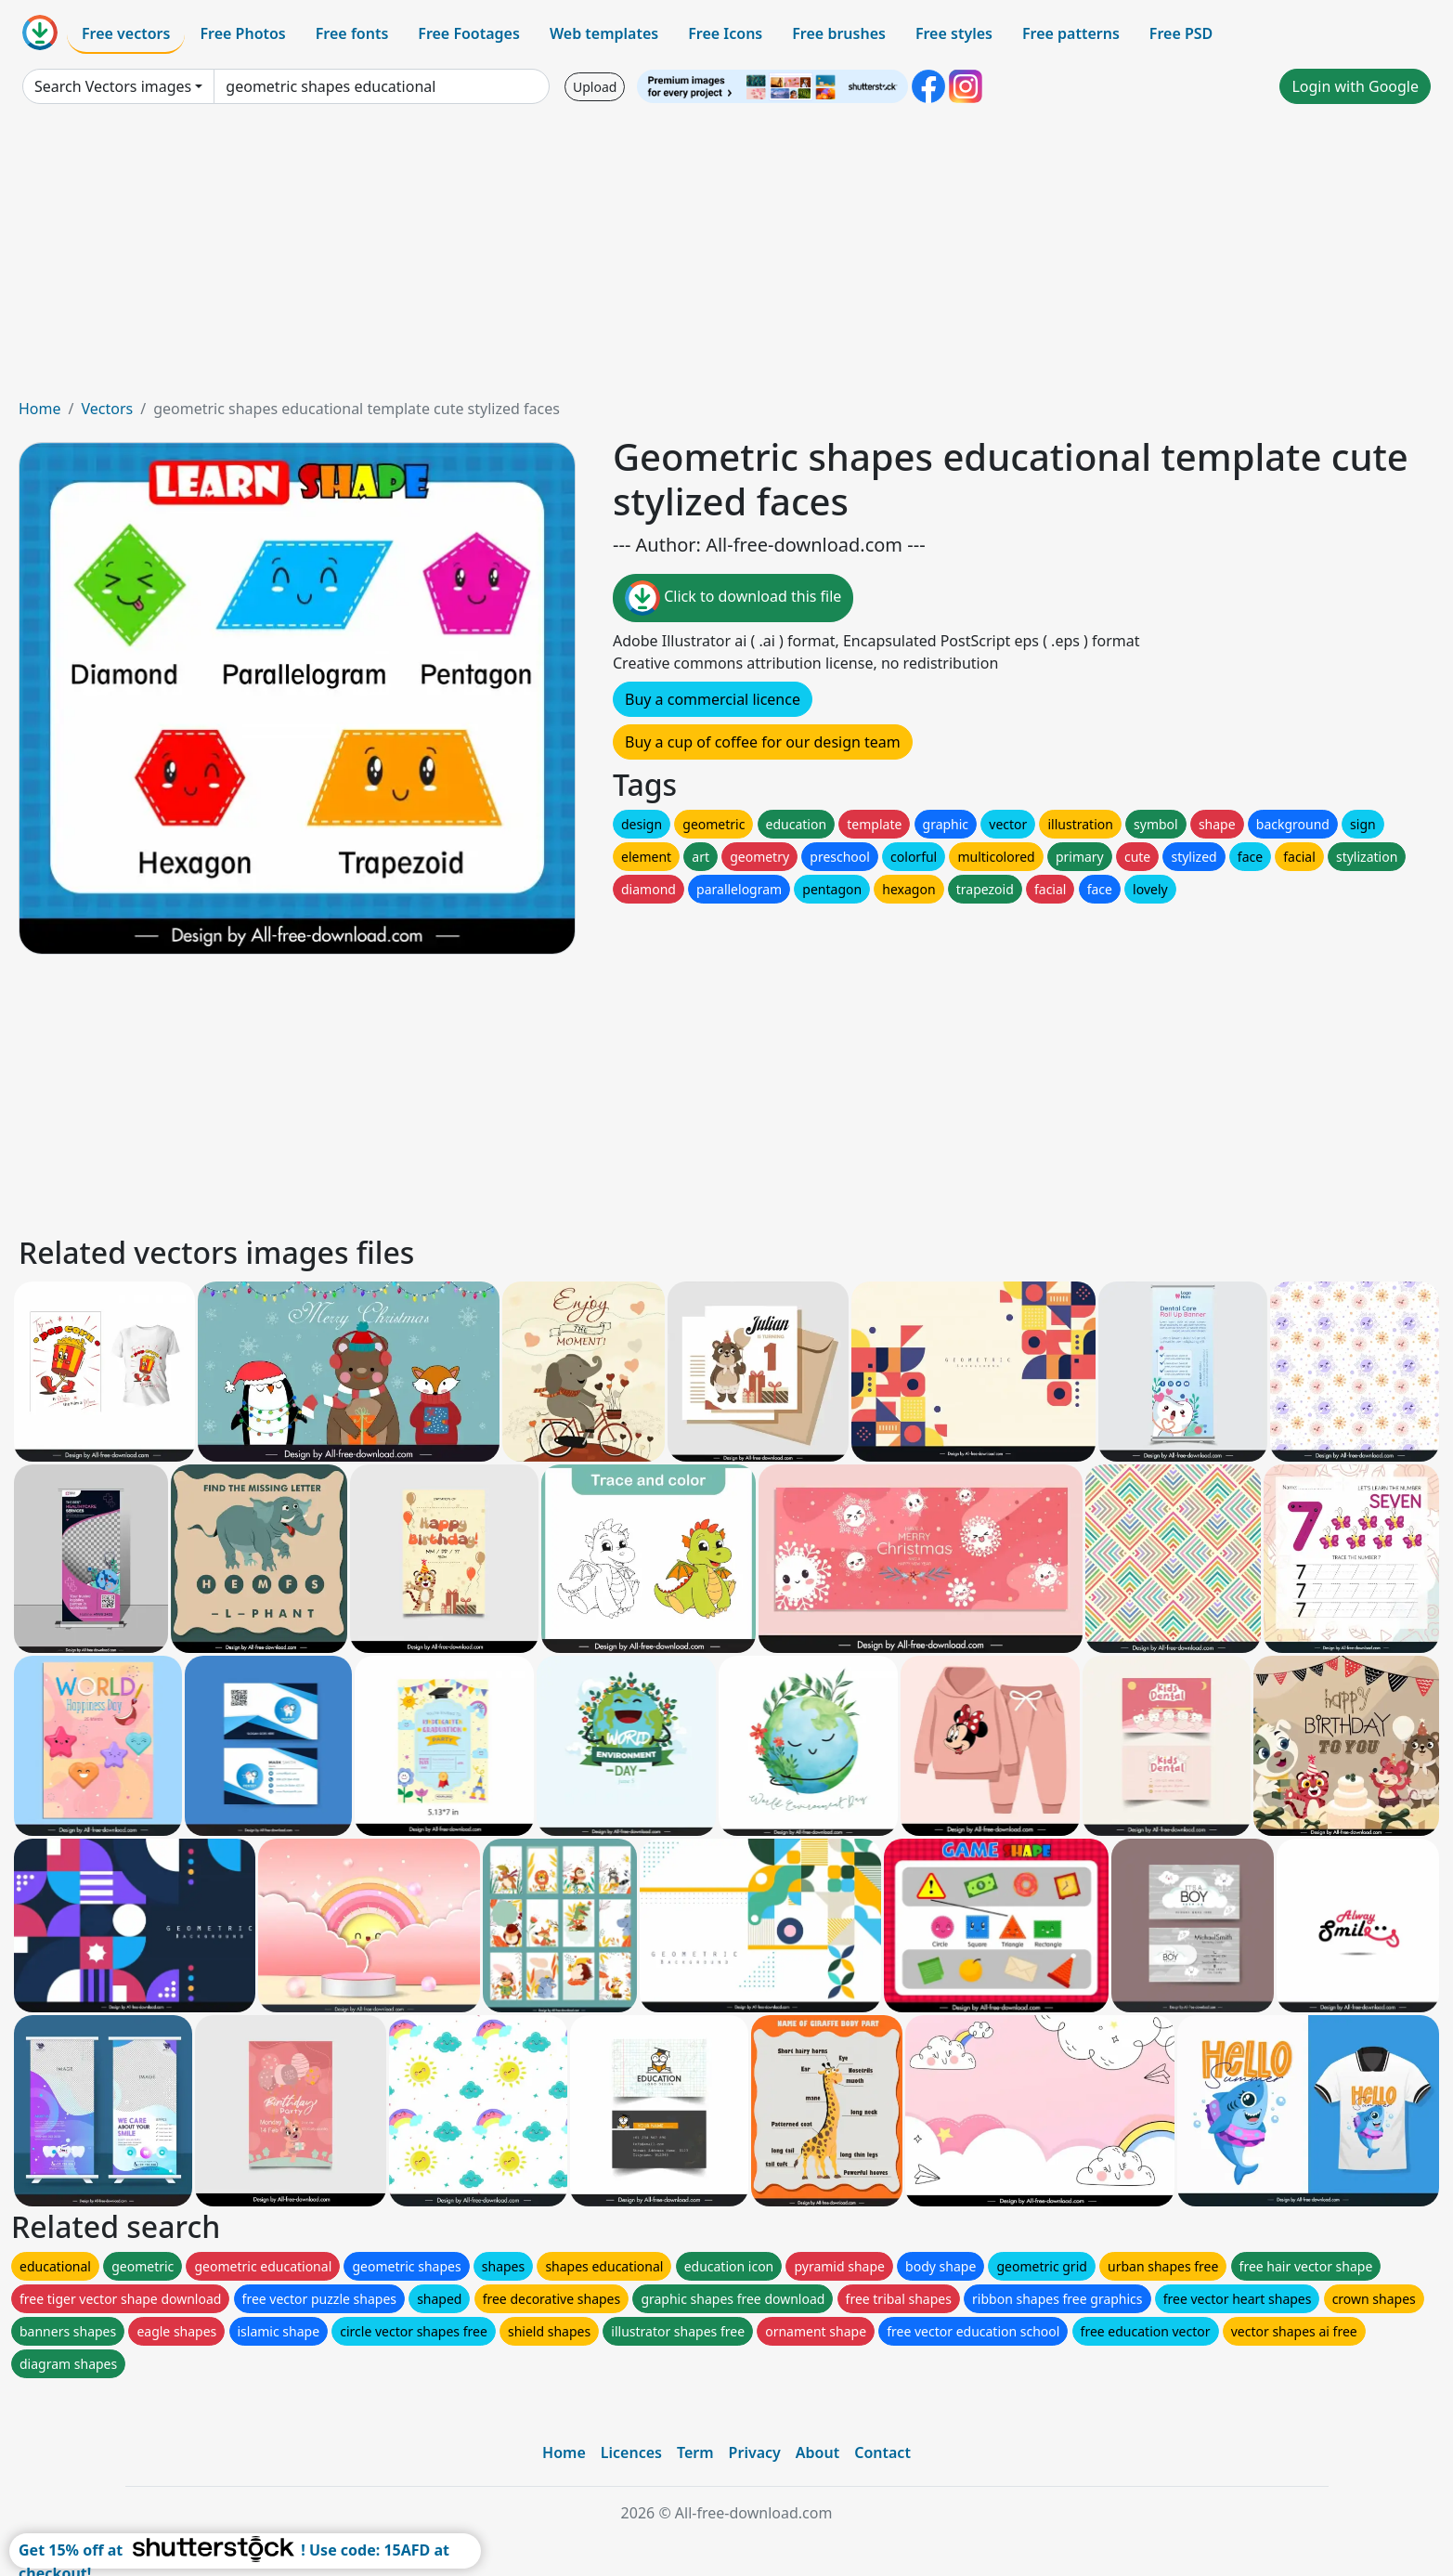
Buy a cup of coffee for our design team (763, 742)
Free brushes (839, 33)
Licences (631, 2452)
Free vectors (126, 33)
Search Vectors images (112, 86)
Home (40, 408)
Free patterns (1071, 33)
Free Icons (725, 33)
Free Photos (242, 33)
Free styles (953, 33)
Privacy (755, 2452)
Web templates (604, 33)
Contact (882, 2452)
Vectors (107, 408)
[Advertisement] (727, 258)
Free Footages (469, 33)
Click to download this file (733, 598)
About (817, 2452)
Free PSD (1181, 33)
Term (695, 2452)
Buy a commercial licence (712, 699)
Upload (594, 87)
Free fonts (352, 33)
